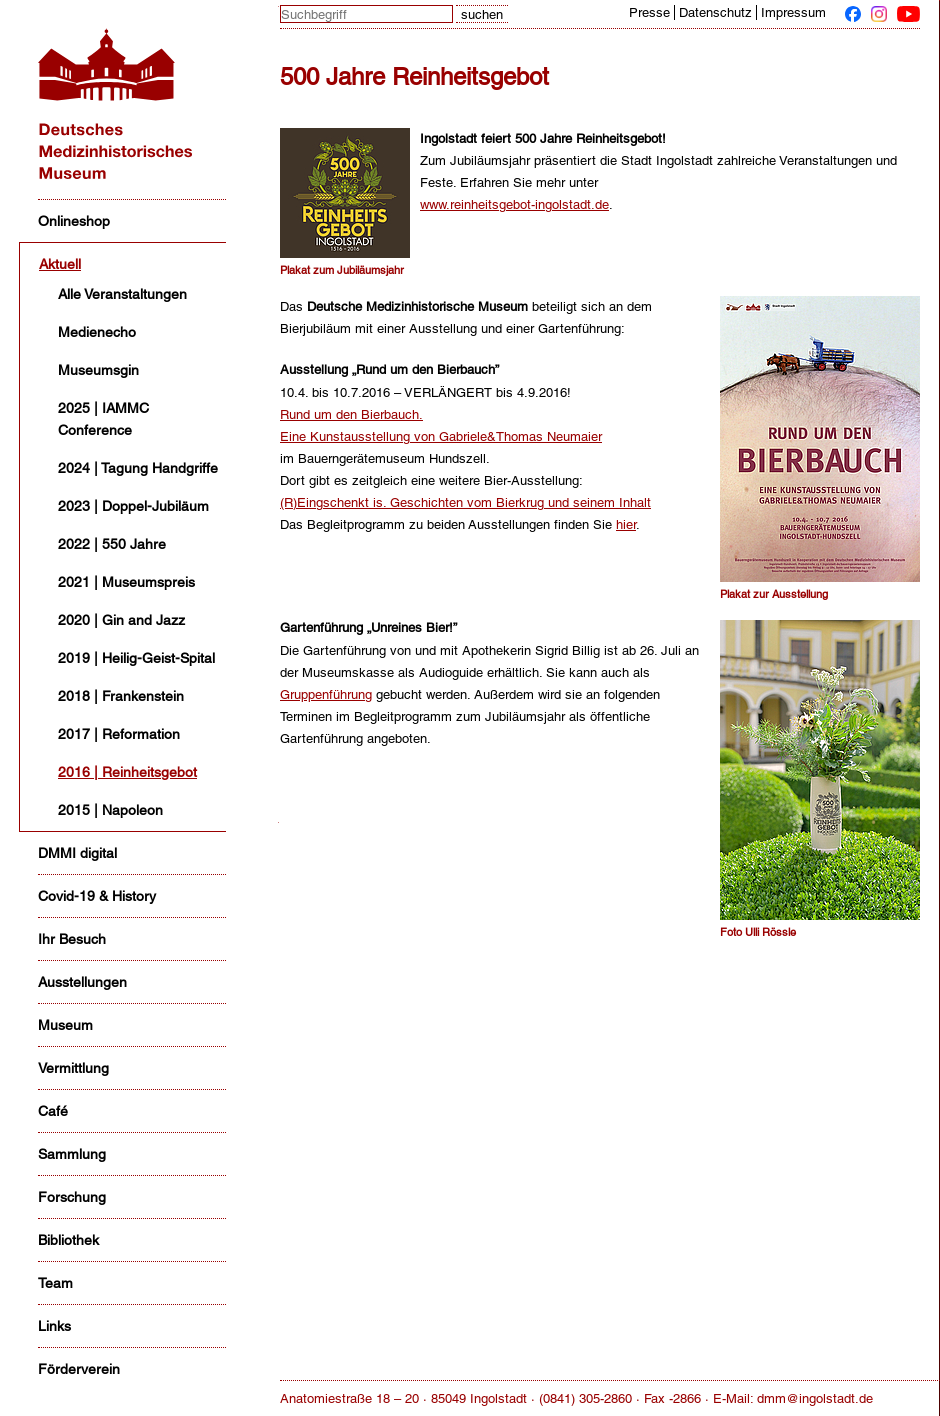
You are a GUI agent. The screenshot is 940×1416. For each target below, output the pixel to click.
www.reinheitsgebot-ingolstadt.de (514, 204)
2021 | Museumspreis (126, 582)
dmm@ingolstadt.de (815, 1398)
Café (53, 1111)
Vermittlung (73, 1068)
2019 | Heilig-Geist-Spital (136, 658)
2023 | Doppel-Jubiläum (133, 506)
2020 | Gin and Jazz (121, 620)
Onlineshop (74, 221)
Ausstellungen (82, 982)
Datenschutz (715, 12)
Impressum (793, 12)
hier (626, 524)
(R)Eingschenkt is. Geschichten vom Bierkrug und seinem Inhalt (465, 502)
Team (55, 1283)
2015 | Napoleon (110, 810)
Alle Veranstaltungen (122, 294)
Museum (65, 1025)
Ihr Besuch (72, 939)
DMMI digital (77, 853)
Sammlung (72, 1154)
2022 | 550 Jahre (112, 544)
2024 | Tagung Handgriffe (138, 468)
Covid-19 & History (97, 896)
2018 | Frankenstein (121, 696)
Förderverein (79, 1369)
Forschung (72, 1197)
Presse (649, 12)
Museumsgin (98, 370)
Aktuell (60, 264)
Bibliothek (68, 1240)
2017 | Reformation (119, 734)
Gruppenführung (326, 694)
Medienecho (97, 332)
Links (54, 1326)
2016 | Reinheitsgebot (127, 772)
